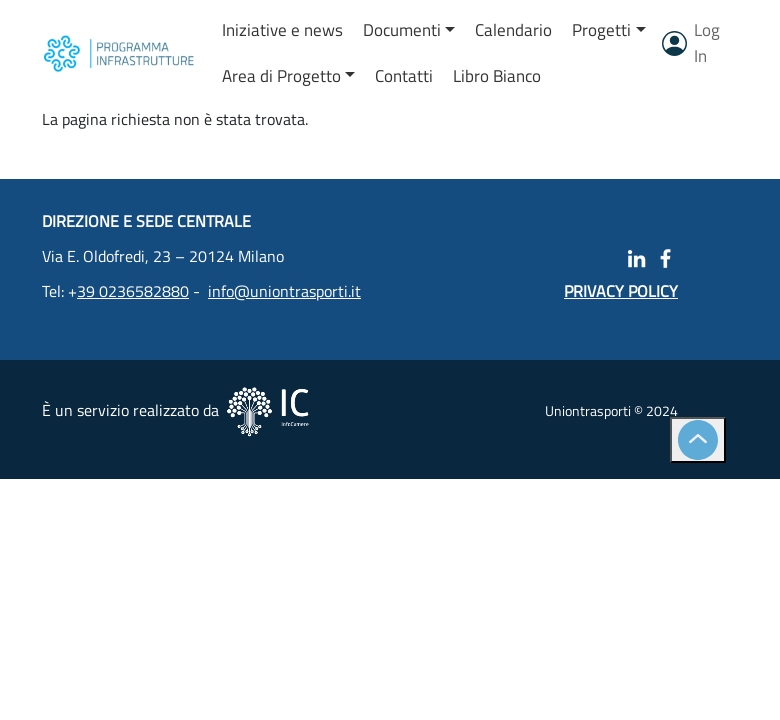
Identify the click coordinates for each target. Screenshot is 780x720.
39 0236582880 (133, 291)
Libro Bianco (497, 76)
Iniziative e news (282, 30)
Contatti (404, 76)
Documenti (402, 30)
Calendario (513, 30)
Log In (707, 43)
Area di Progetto (281, 76)
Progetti (601, 30)
